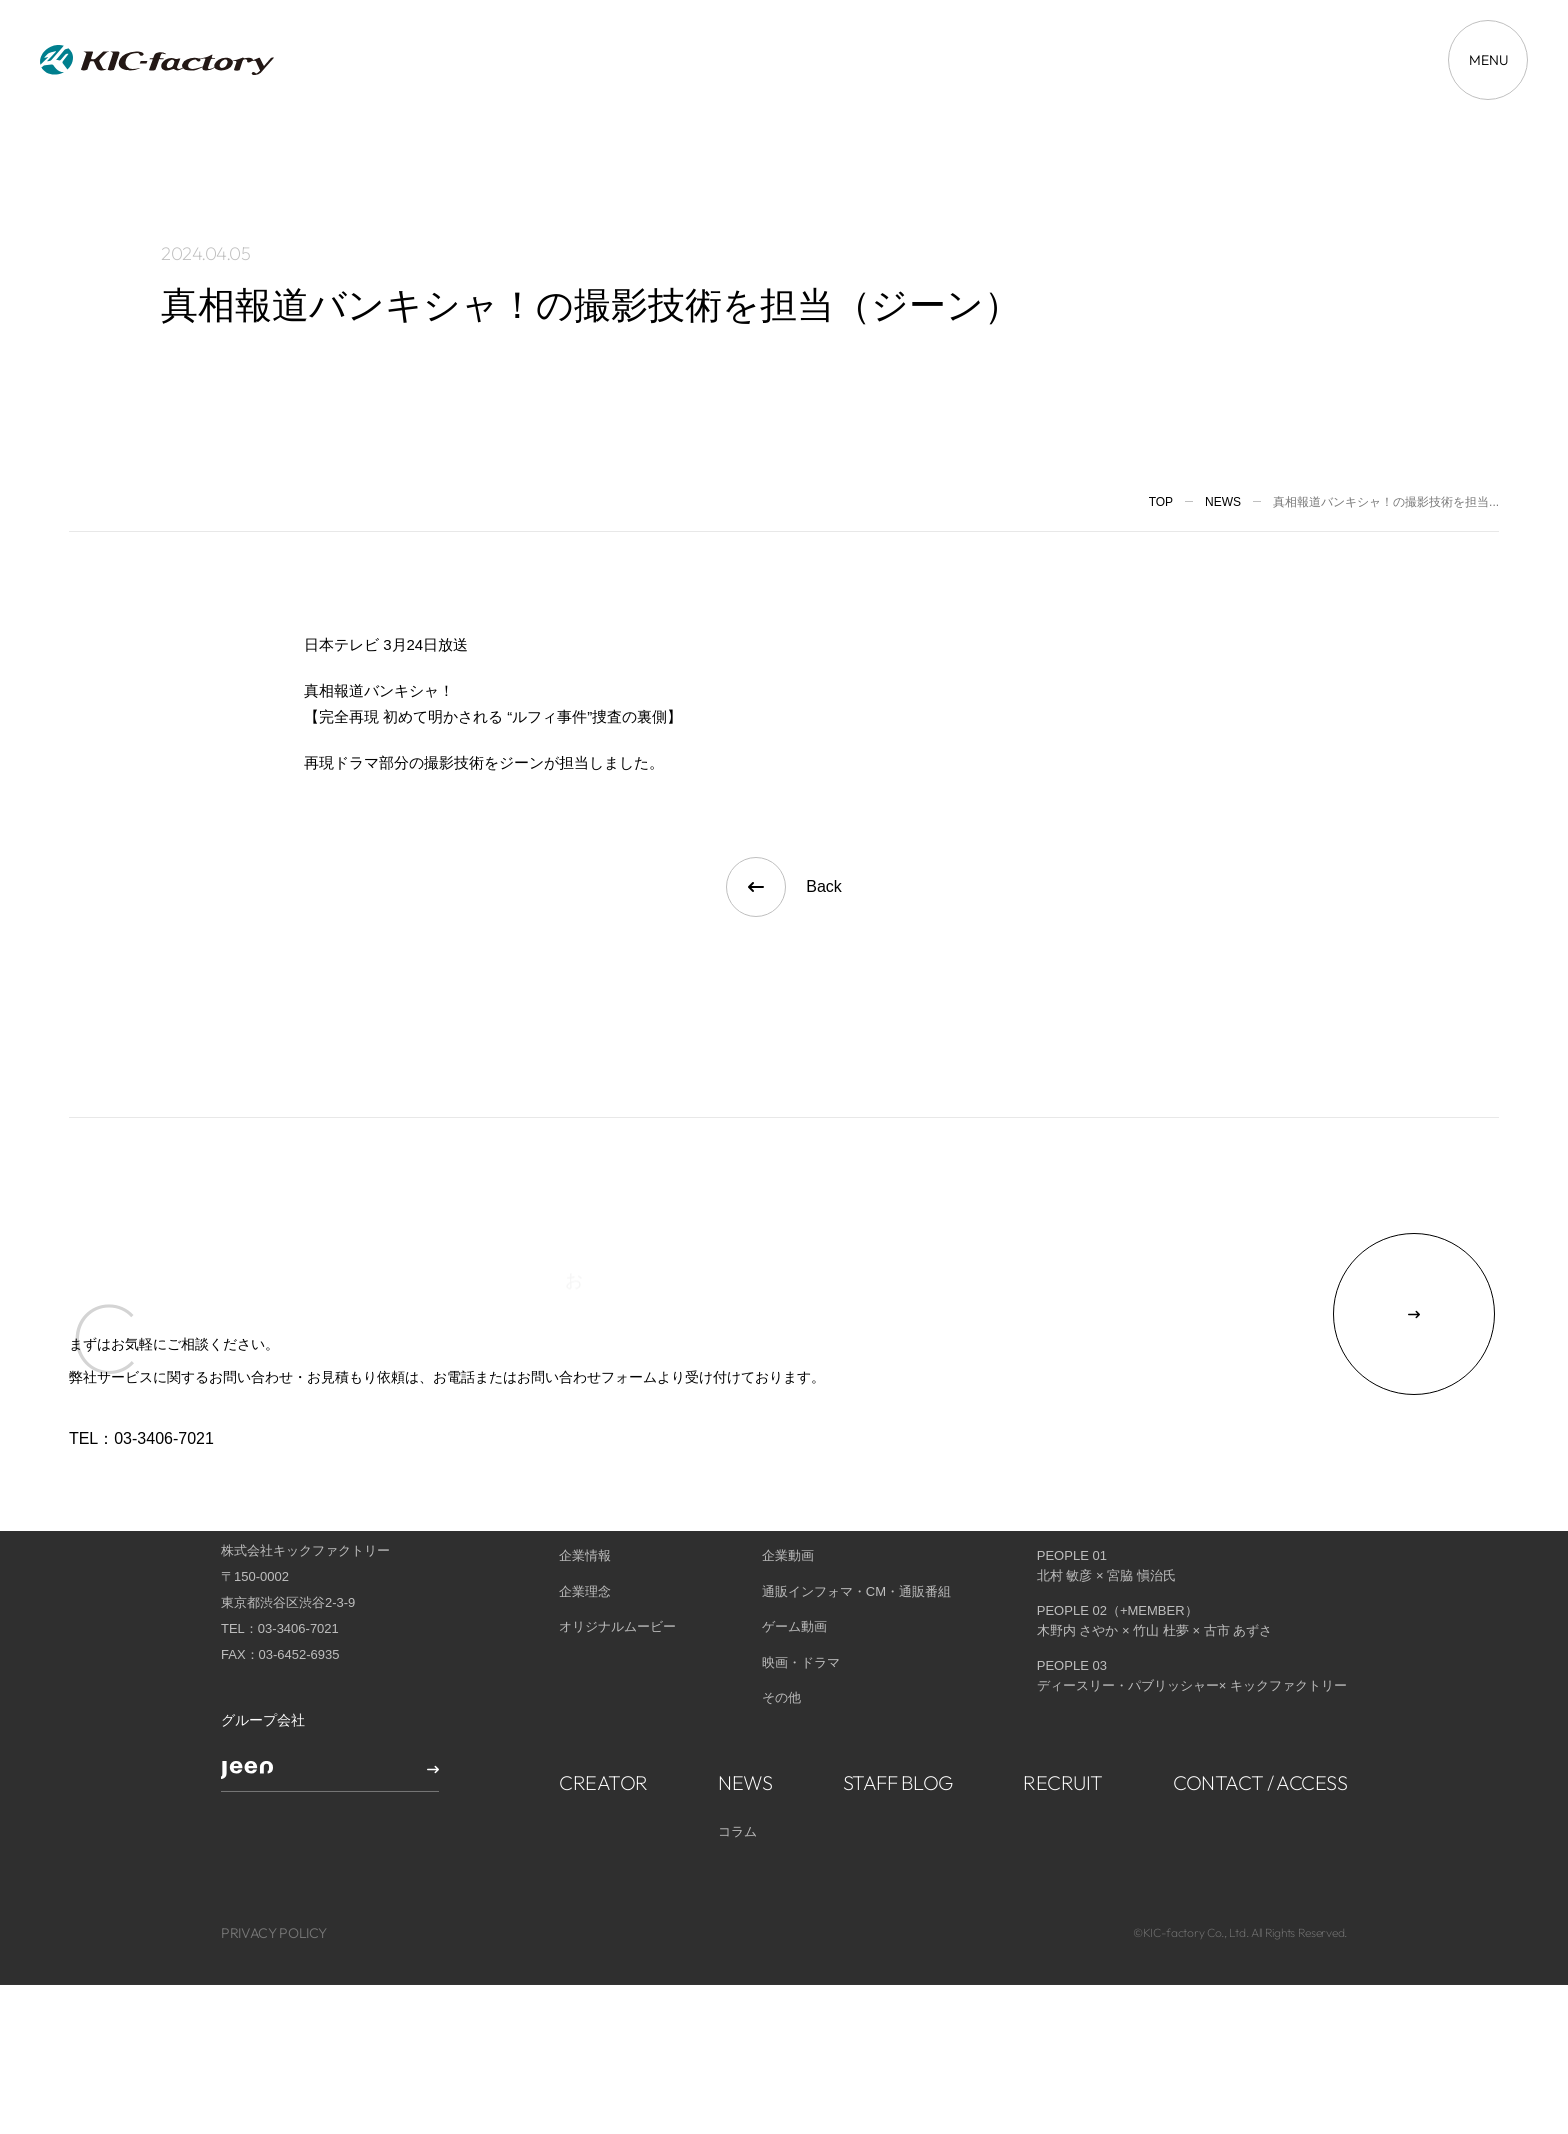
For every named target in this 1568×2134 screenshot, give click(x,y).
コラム (737, 1759)
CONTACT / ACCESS (1260, 1710)
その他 (781, 1626)
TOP (1161, 502)
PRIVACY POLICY (274, 1862)
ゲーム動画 (794, 1555)
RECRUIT (1063, 1710)
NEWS (745, 1710)
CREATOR (603, 1710)
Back (784, 887)
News (1223, 502)
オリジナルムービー (617, 1555)
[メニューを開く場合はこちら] (1488, 60)
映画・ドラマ (801, 1590)
